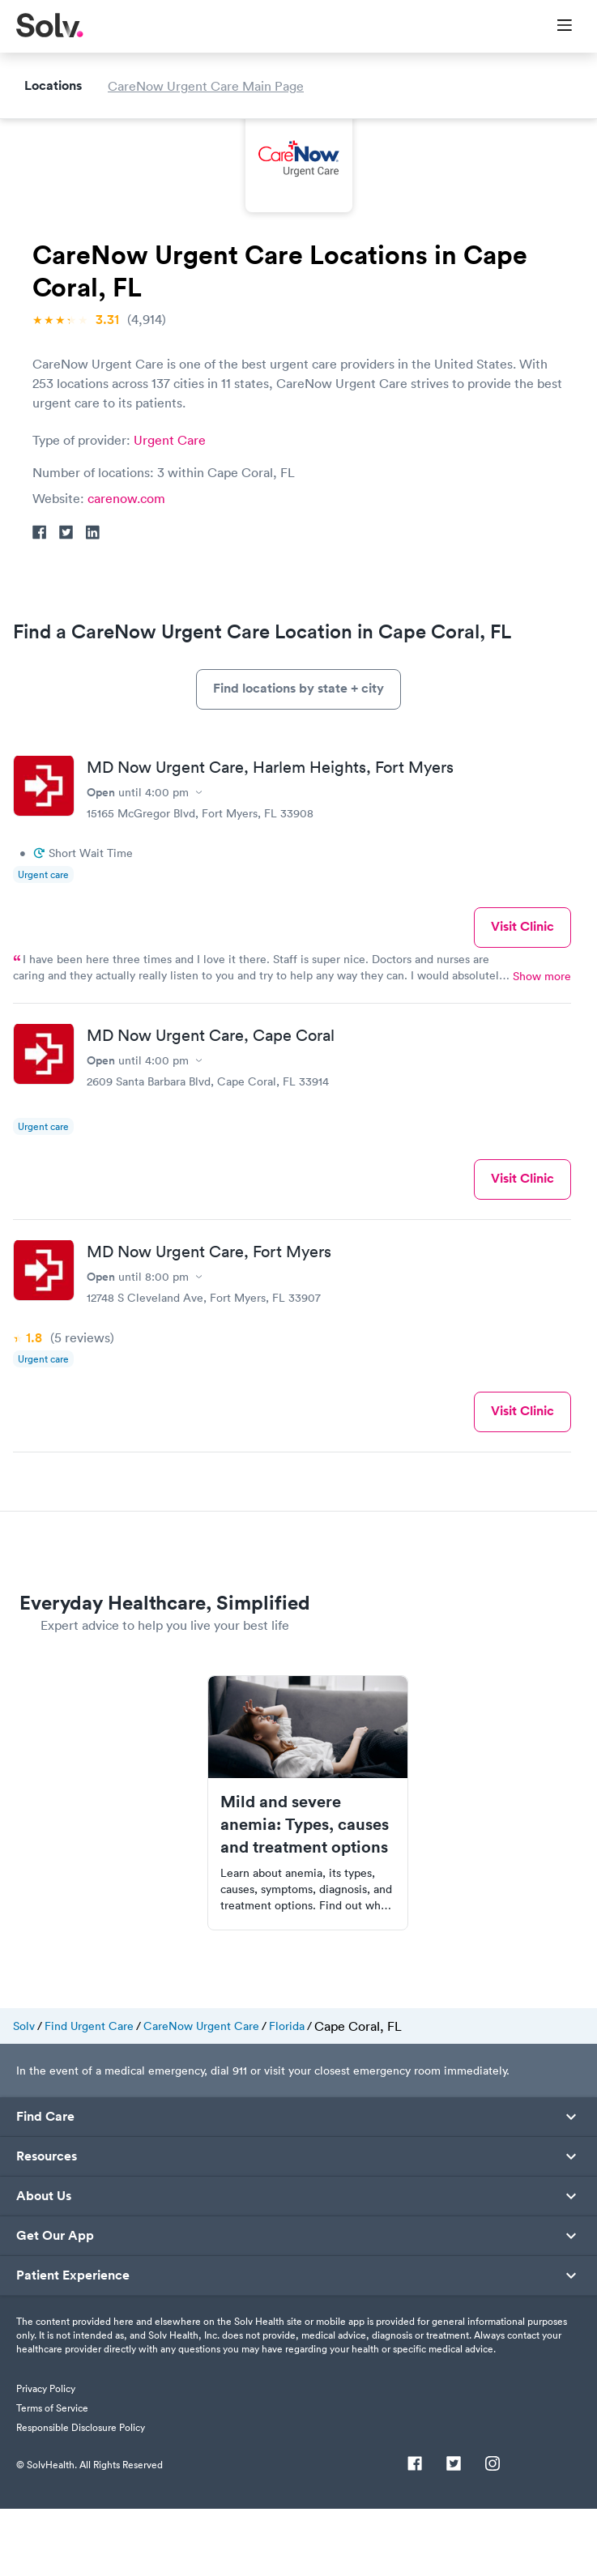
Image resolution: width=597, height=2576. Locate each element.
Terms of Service (52, 2476)
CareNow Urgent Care (201, 2094)
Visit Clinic (522, 994)
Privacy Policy (45, 2456)
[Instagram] (492, 2533)
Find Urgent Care (89, 2094)
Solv (24, 2094)
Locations (53, 614)
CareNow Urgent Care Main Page (206, 615)
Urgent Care (170, 440)
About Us (43, 2264)
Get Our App (55, 2303)
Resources (46, 2224)
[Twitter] (453, 2533)
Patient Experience (73, 2343)
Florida (287, 2094)
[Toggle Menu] (554, 26)
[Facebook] (414, 2533)
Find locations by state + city (298, 756)
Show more (542, 1044)
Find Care (45, 2184)
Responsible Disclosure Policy (80, 2495)
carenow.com (126, 498)
